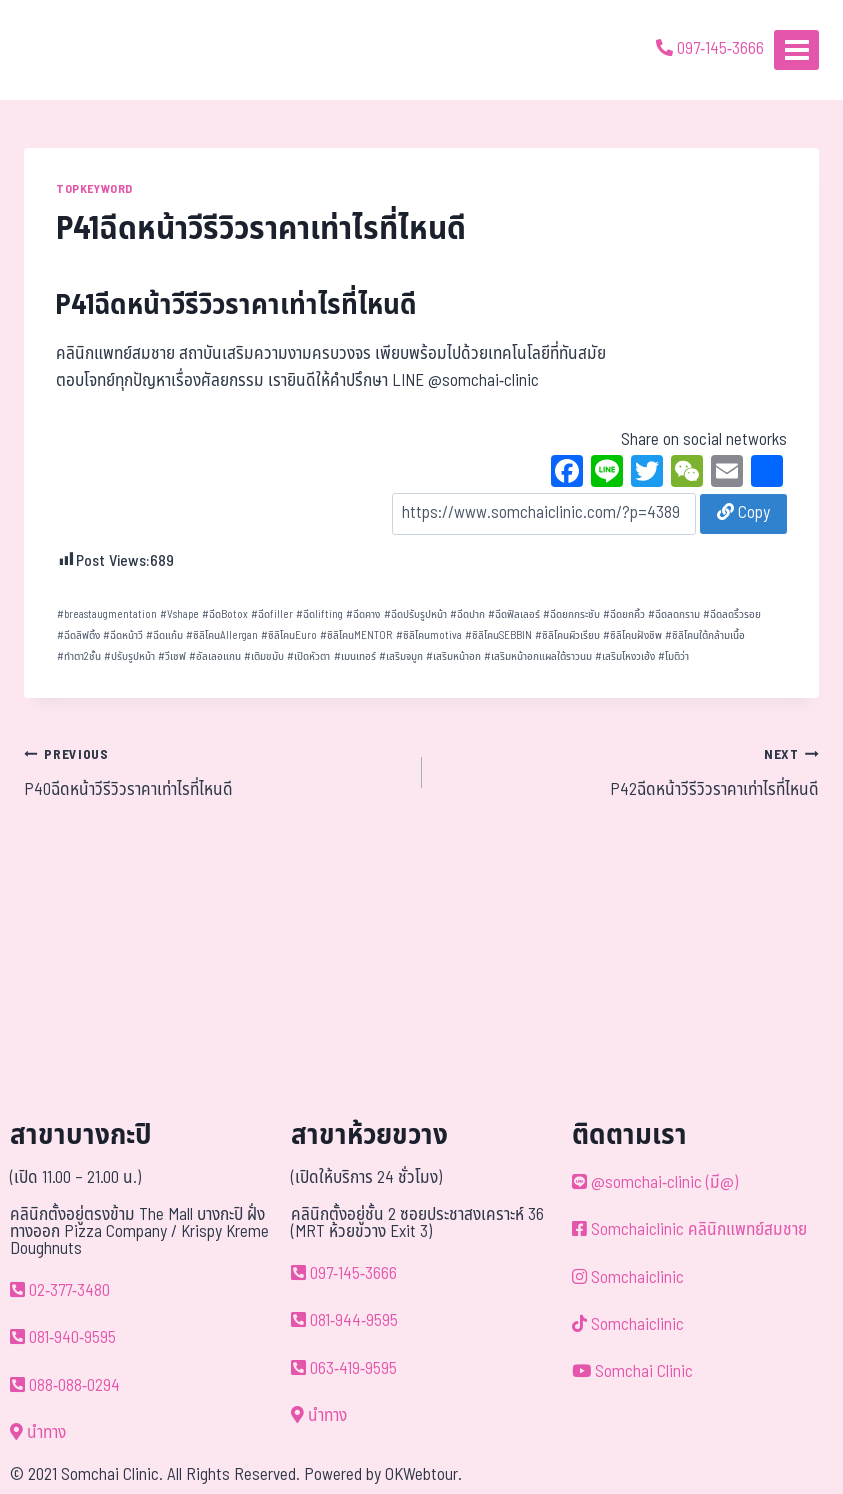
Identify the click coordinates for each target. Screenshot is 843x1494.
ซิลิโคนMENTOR (356, 635)
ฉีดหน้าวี (123, 635)
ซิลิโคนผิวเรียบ (567, 635)
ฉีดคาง (363, 614)
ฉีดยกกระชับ (571, 614)
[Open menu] (796, 49)
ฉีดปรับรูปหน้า (415, 614)
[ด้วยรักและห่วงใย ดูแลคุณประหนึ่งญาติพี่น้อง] (72, 50)
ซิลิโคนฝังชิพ (632, 635)
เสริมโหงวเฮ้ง (625, 656)
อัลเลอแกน (215, 656)
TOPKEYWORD (94, 189)
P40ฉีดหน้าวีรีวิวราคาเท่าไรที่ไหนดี (214, 772)
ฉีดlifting (319, 614)
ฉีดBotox (225, 614)
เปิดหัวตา (308, 656)
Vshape (179, 614)
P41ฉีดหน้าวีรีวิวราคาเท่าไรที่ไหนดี (236, 305)
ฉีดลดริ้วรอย (732, 614)
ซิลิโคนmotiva (429, 635)
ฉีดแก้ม (164, 635)
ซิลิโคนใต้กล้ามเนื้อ (705, 635)
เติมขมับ (264, 656)
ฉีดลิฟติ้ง (78, 635)
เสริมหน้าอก (453, 656)
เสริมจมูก (401, 656)
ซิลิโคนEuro (289, 635)
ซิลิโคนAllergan (222, 635)
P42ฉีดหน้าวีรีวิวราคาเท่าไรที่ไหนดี (629, 772)
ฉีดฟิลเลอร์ (514, 614)
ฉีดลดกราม (674, 614)
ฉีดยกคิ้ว (624, 614)
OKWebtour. (423, 1475)
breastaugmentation (107, 614)
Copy (743, 513)
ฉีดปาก (467, 614)
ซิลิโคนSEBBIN (498, 635)
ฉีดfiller (272, 614)
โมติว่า (673, 656)
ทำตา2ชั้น (79, 656)
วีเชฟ (172, 656)
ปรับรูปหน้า (129, 656)
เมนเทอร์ (355, 656)
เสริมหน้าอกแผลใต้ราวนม (538, 656)
